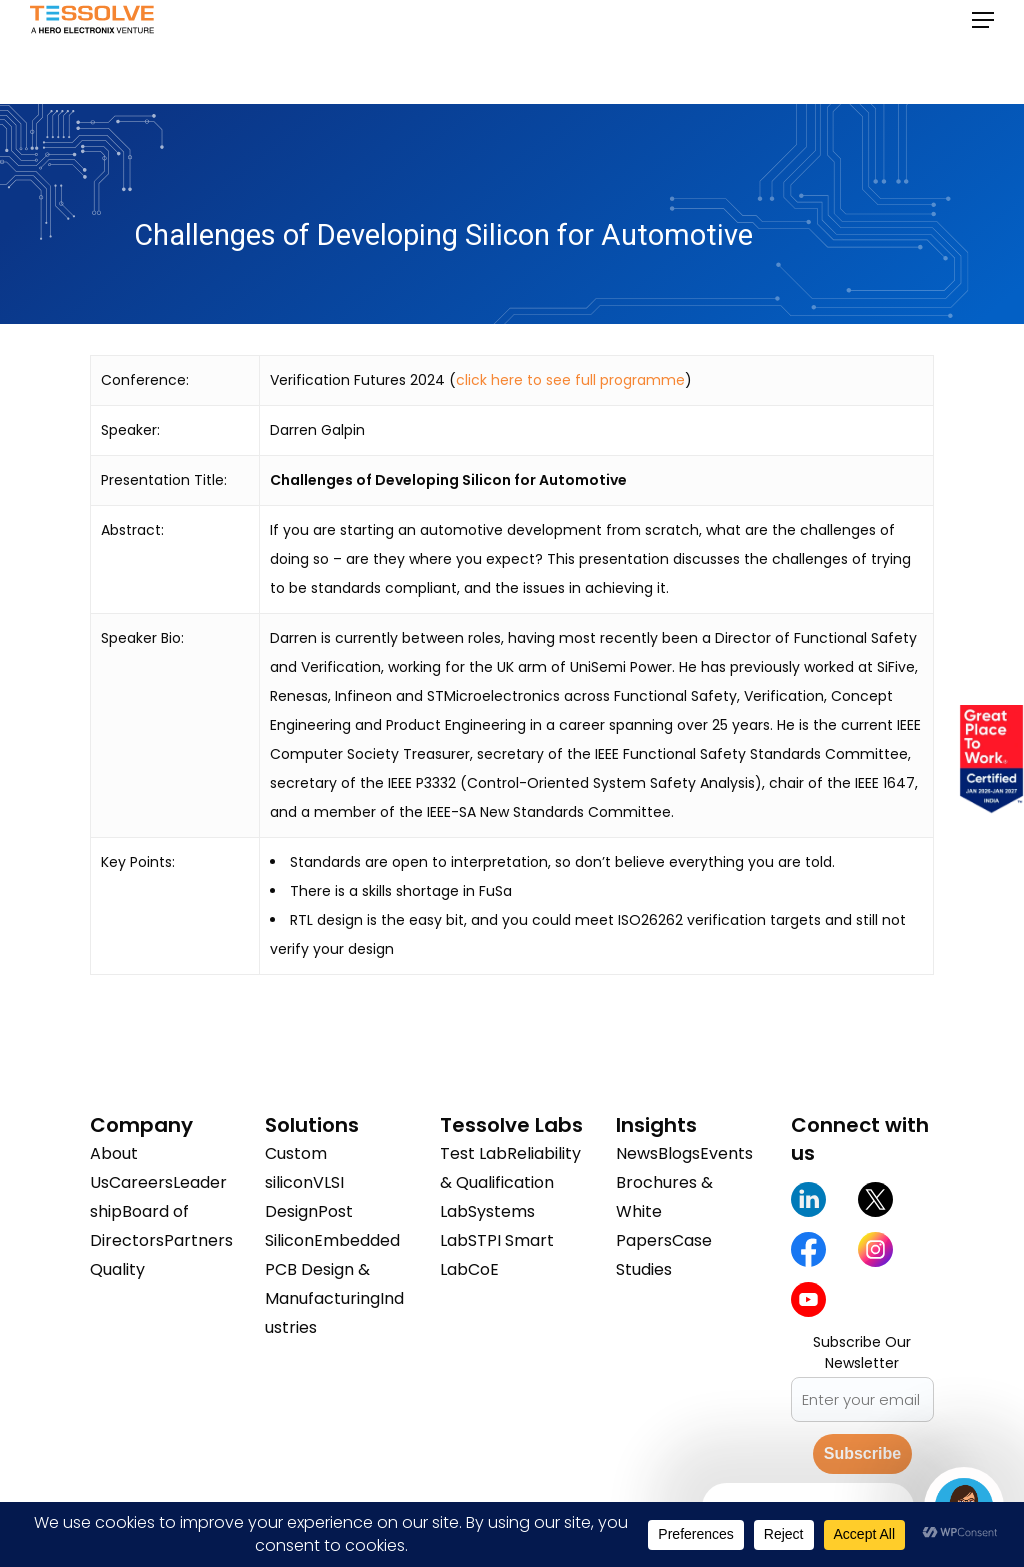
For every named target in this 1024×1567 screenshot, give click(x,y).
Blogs (679, 1153)
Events (726, 1153)
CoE (483, 1269)
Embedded (357, 1240)
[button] (983, 52)
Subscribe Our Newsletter (862, 1352)
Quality (117, 1269)
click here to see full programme (570, 380)
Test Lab (473, 1153)
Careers (141, 1182)
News (637, 1153)
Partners (198, 1240)
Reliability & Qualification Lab (510, 1182)
